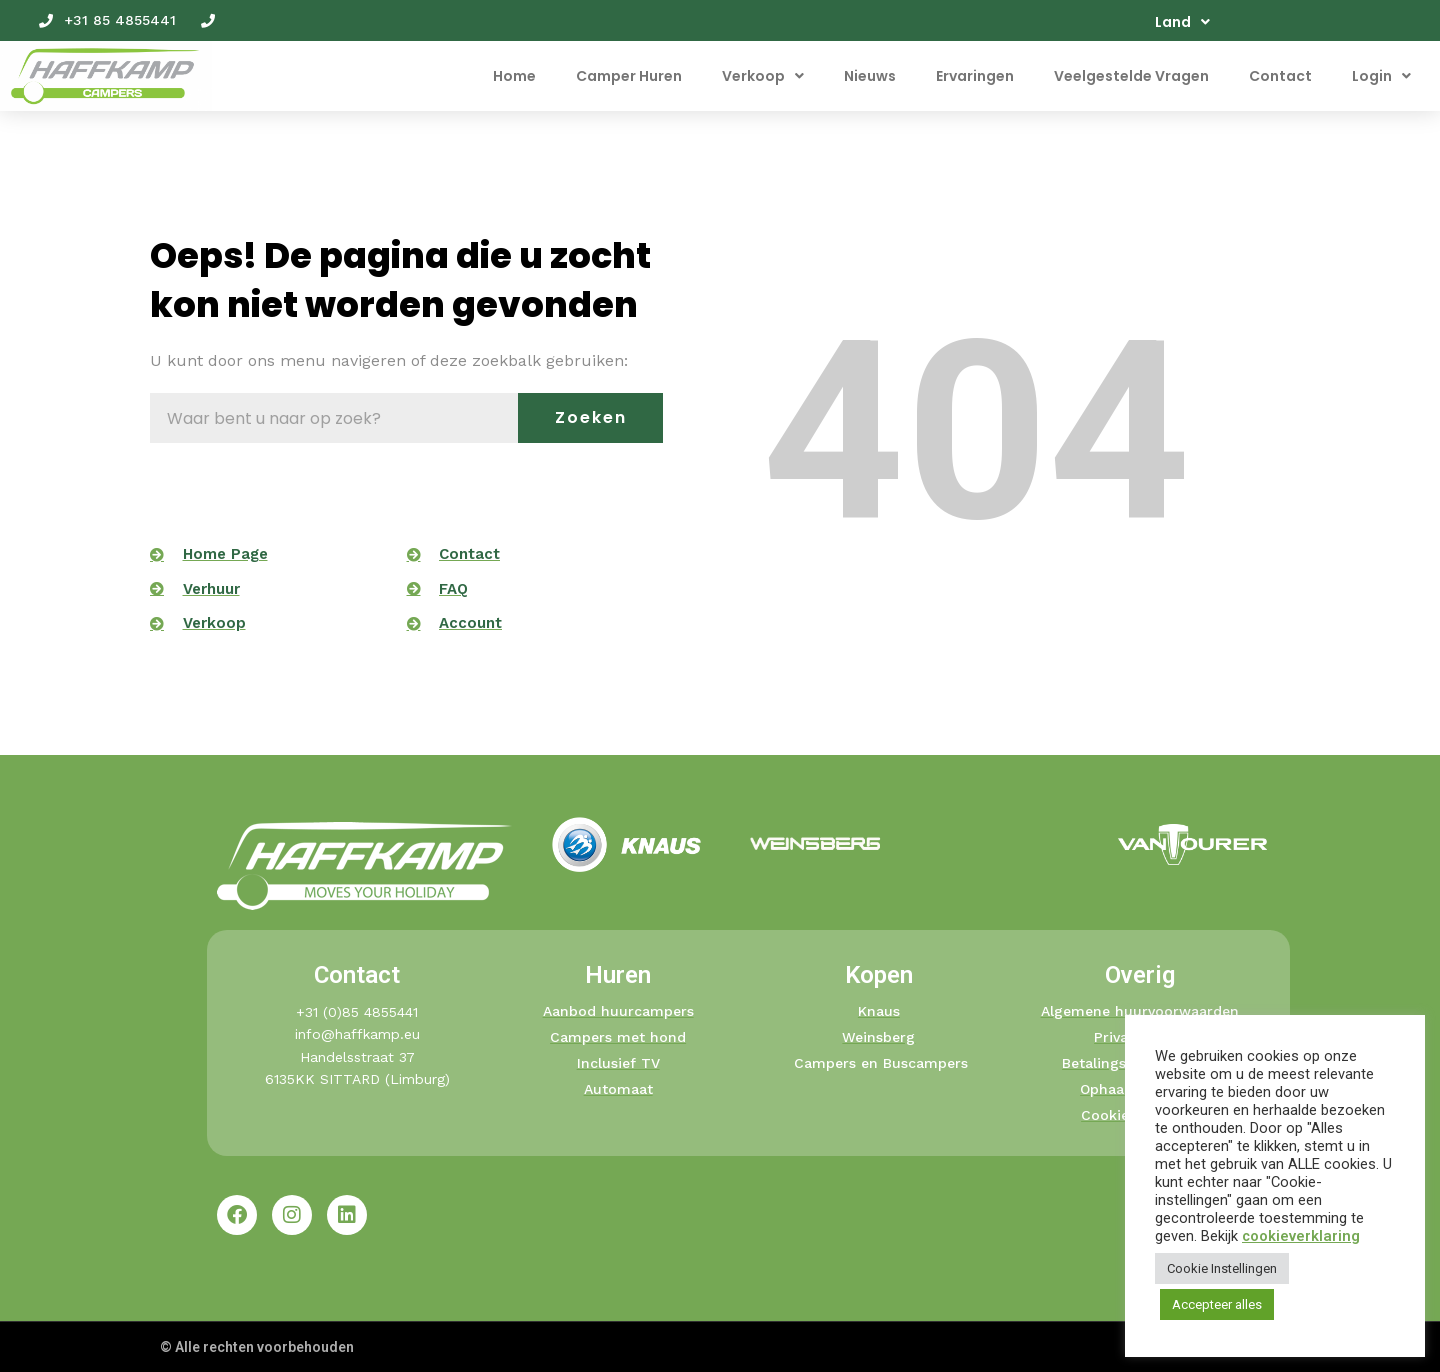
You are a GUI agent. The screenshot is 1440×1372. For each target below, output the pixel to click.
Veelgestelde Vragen (1131, 76)
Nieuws (870, 76)
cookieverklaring (1301, 1236)
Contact (1280, 76)
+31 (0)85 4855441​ (357, 1012)
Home (514, 76)
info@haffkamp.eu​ (357, 1034)
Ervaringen (975, 76)
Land (1182, 22)
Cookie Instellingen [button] (1222, 1268)
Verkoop (763, 76)
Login (1381, 76)
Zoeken (591, 417)
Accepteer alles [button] (1217, 1304)
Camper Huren (629, 76)
